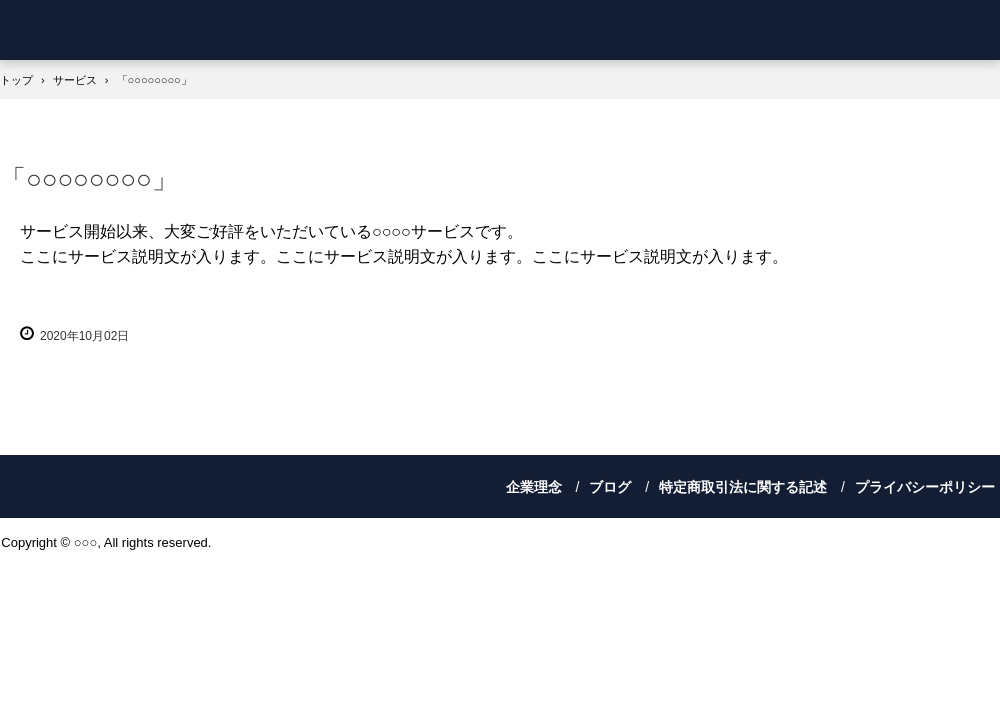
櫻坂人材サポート (114, 30)
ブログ (610, 487)
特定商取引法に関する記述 (743, 487)
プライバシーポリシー (925, 487)
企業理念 (534, 487)
